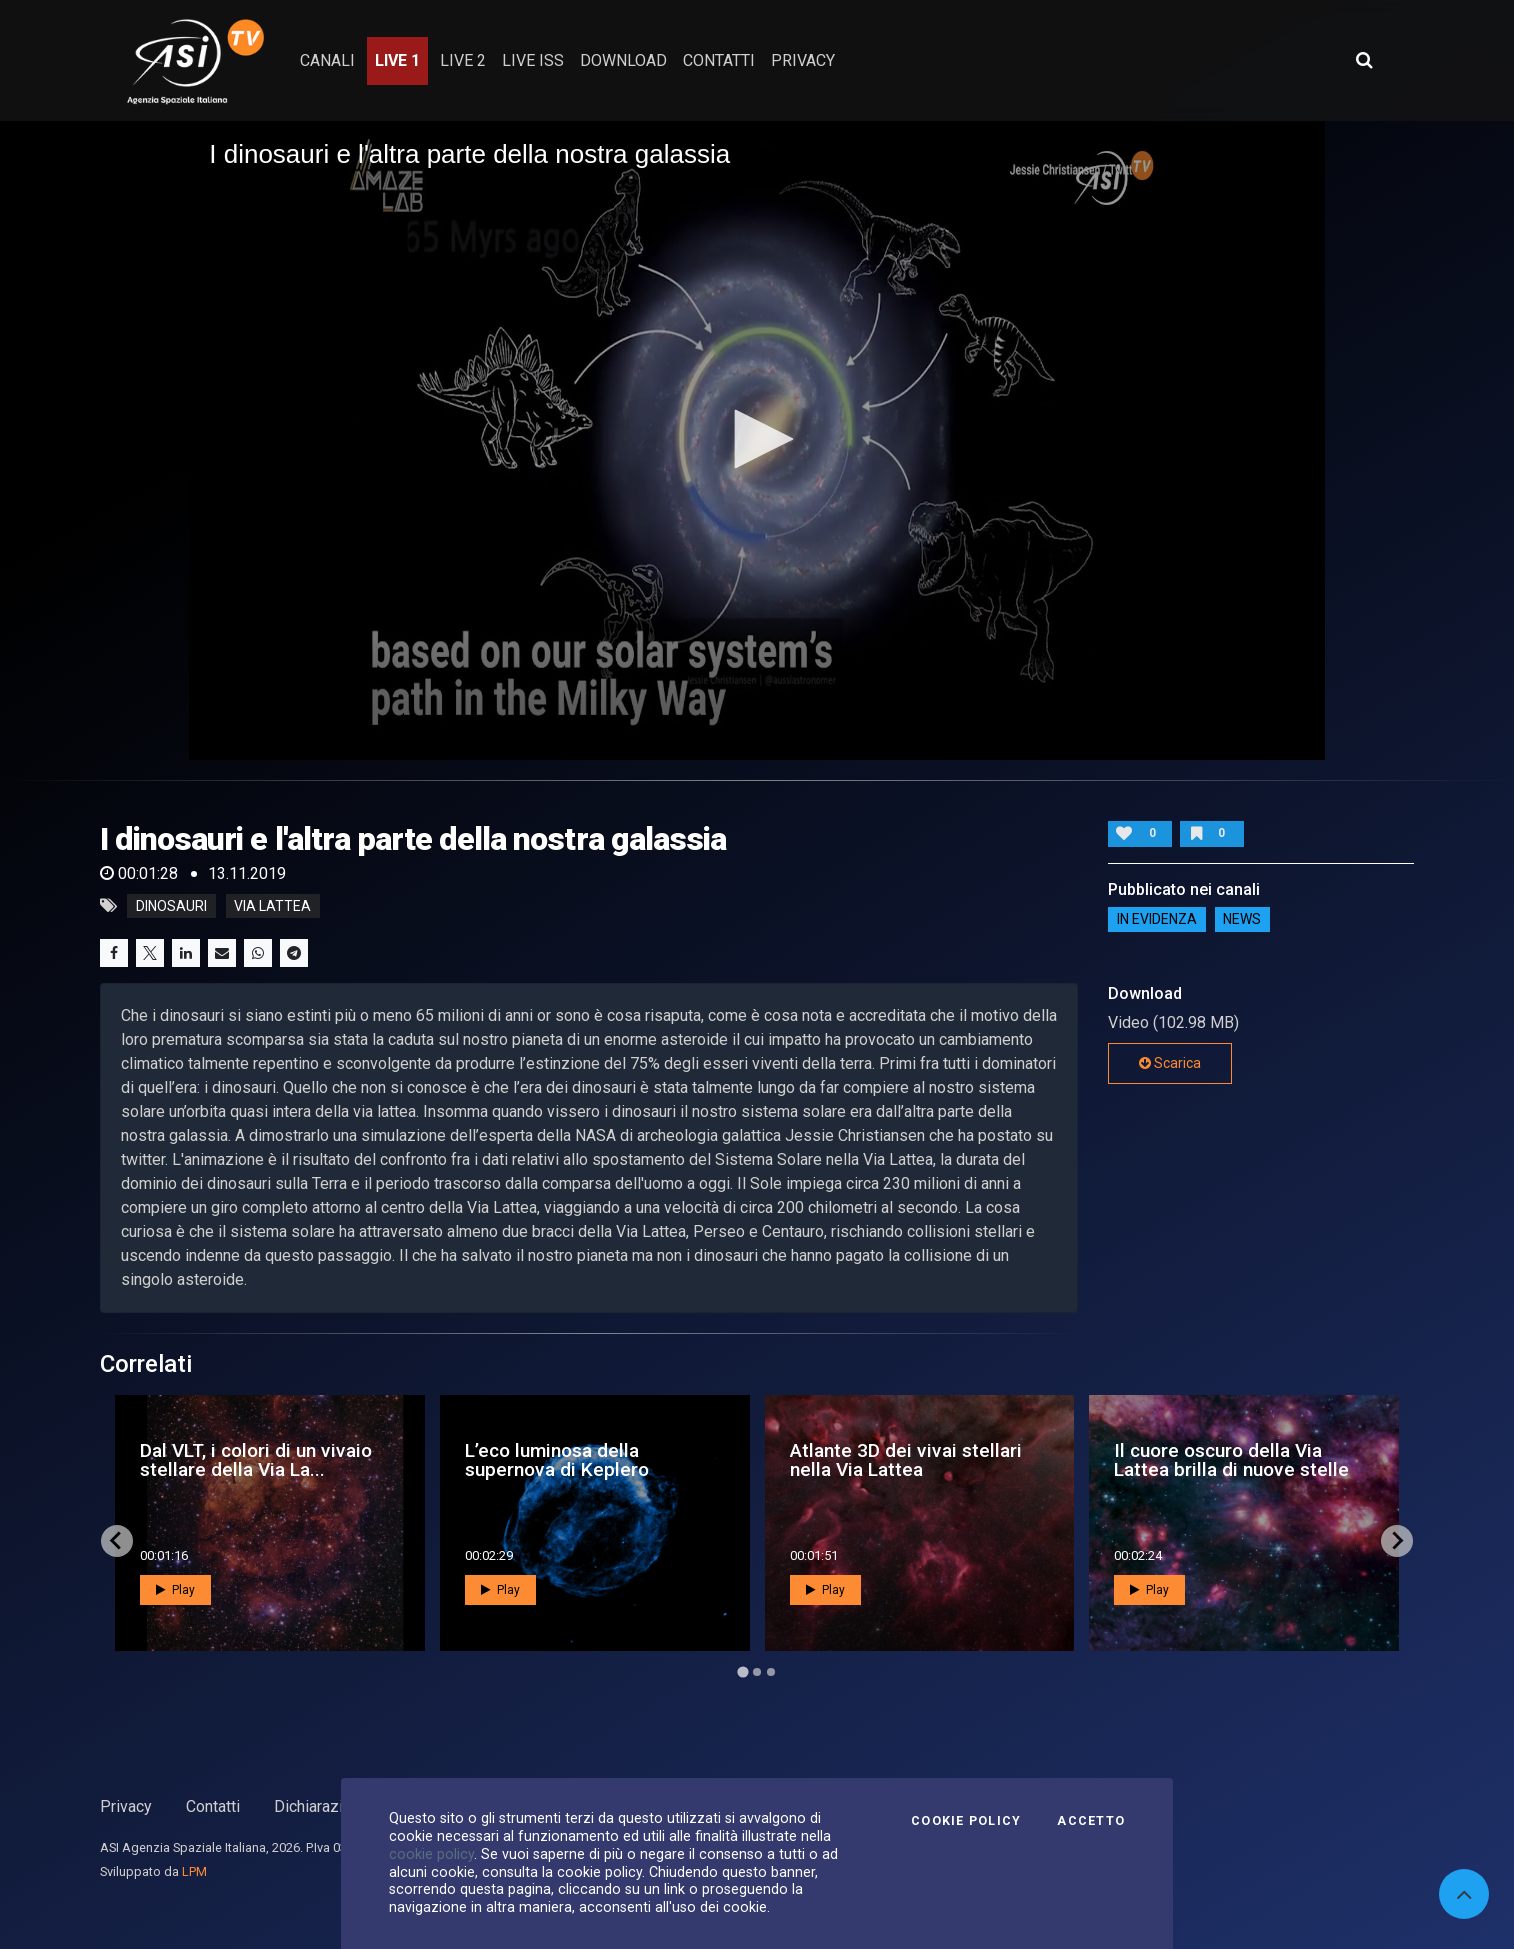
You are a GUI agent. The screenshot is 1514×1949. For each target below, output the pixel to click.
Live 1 (397, 60)
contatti (719, 60)
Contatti (213, 1806)
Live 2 (463, 60)
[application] (757, 440)
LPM (194, 1871)
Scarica (1170, 1063)
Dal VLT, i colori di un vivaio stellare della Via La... (256, 1460)
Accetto (1091, 1821)
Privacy (126, 1806)
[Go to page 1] (742, 1671)
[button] (757, 439)
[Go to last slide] (117, 1541)
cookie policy (431, 1854)
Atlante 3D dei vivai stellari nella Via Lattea (906, 1460)
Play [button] (175, 1590)
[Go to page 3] (771, 1672)
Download (623, 60)
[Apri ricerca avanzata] (1364, 60)
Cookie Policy (966, 1821)
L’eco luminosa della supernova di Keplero (557, 1460)
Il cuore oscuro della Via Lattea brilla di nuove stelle (1231, 1460)
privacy (803, 60)
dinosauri (171, 906)
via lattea (272, 906)
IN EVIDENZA (1157, 919)
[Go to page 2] (757, 1672)
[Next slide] (1397, 1541)
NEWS (1242, 919)
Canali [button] (327, 60)
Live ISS (533, 60)
